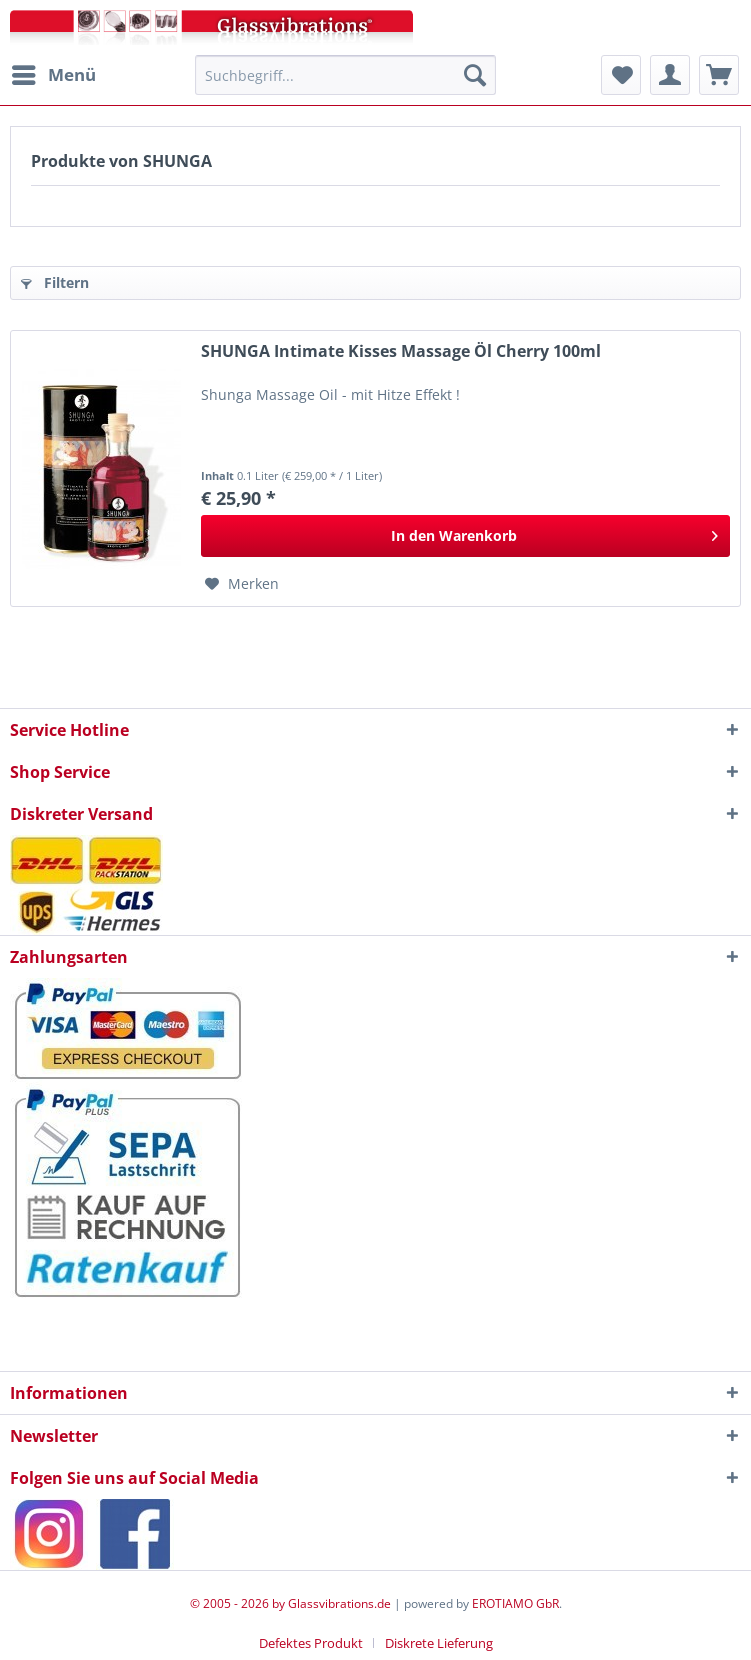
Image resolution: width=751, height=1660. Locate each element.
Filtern (55, 282)
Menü (54, 72)
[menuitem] (53, 75)
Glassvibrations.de (339, 1603)
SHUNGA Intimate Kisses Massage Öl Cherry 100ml (401, 351)
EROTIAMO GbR (515, 1603)
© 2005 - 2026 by (239, 1603)
